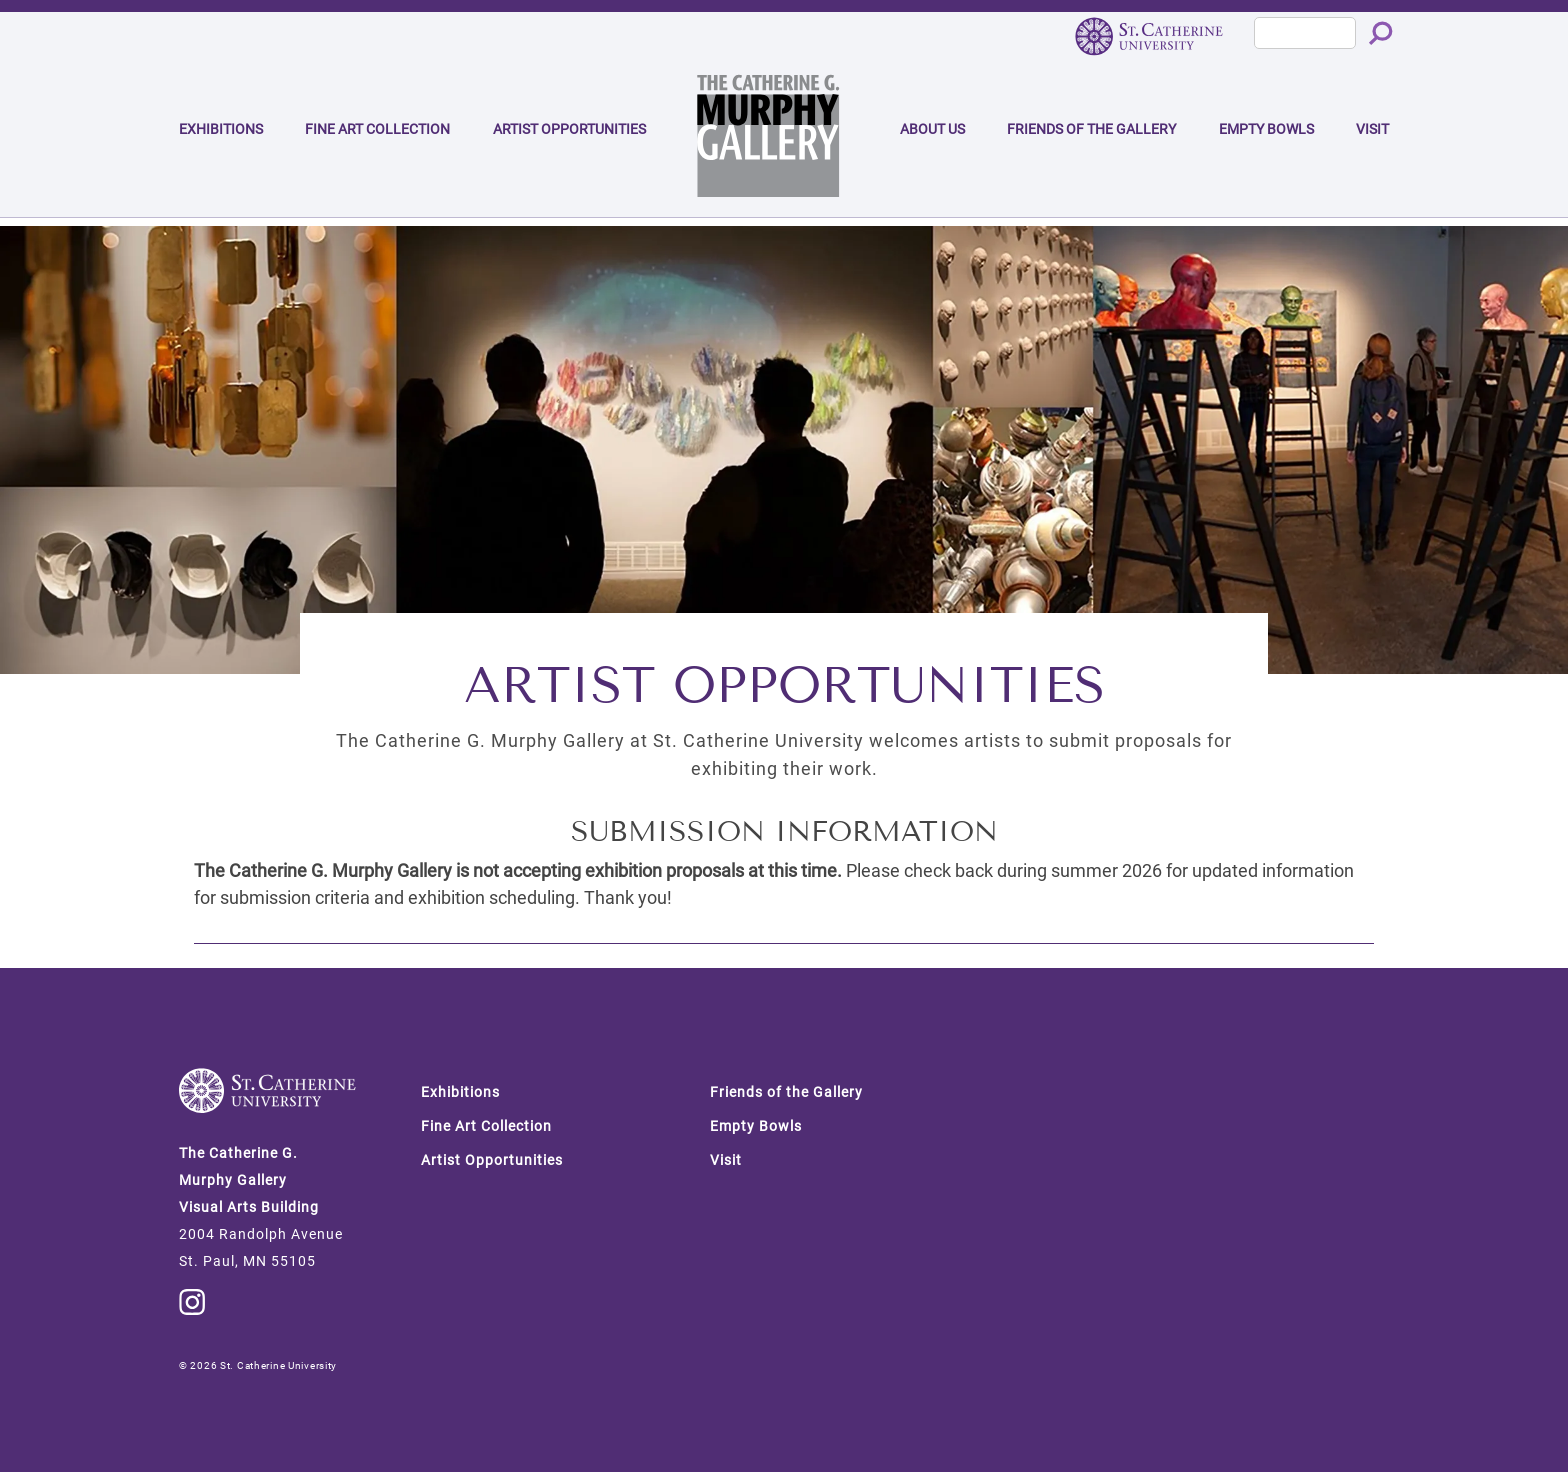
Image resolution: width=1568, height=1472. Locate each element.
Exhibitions (221, 129)
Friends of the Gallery (1091, 129)
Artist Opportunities (569, 129)
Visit (1372, 129)
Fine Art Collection (377, 129)
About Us (932, 129)
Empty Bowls (1266, 129)
